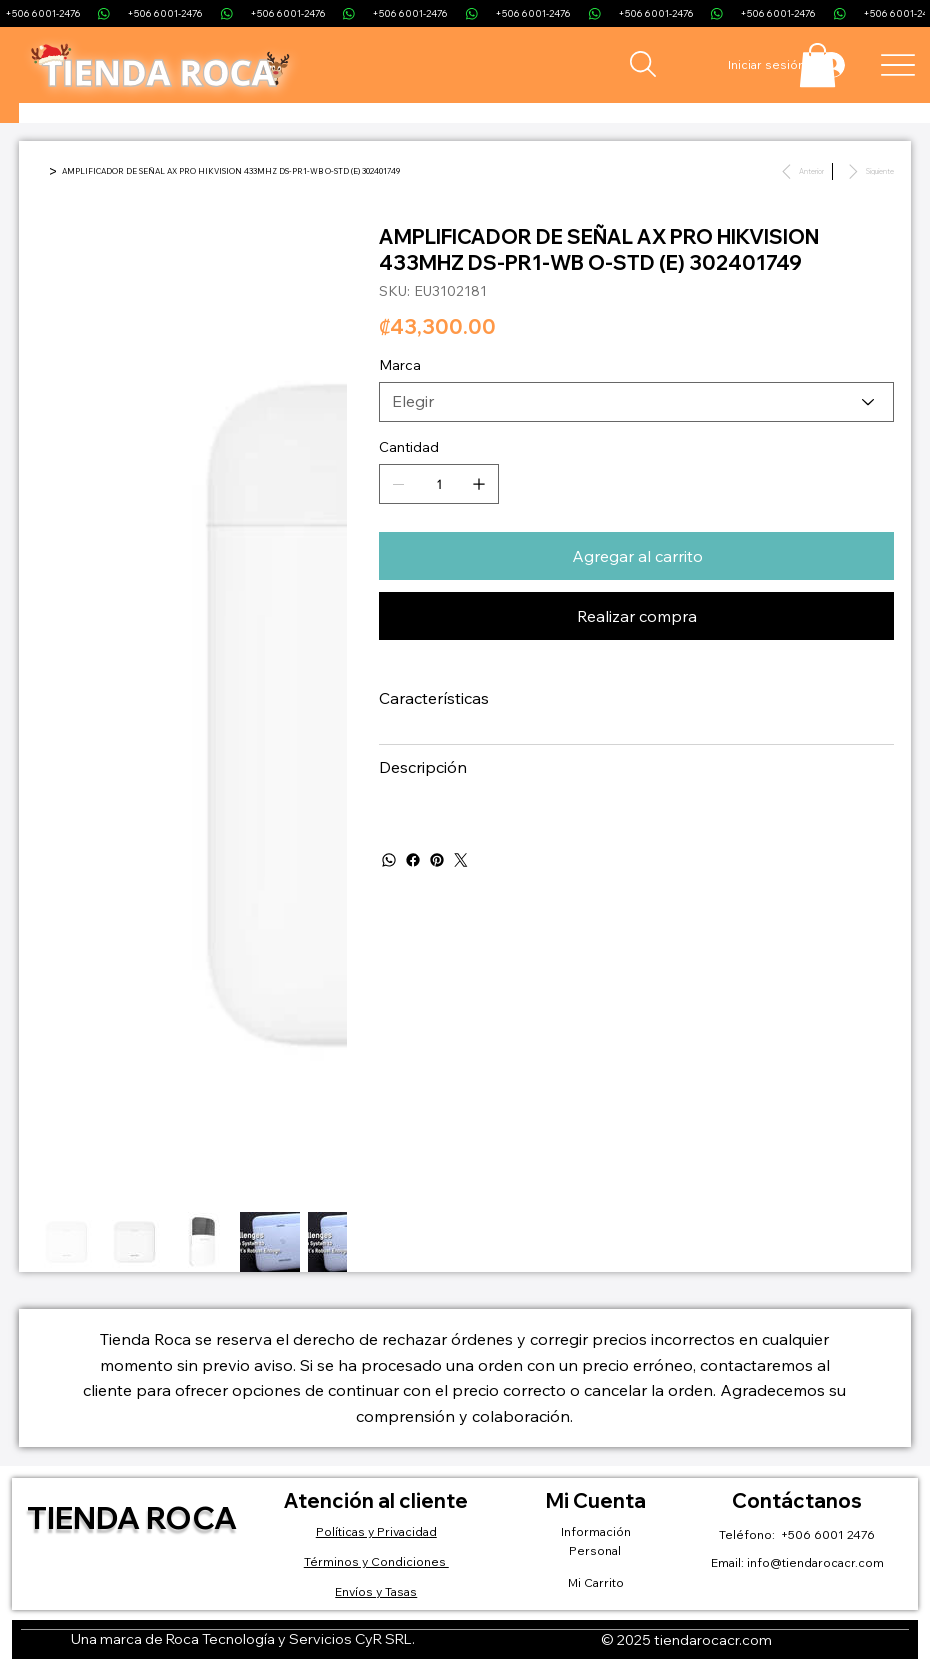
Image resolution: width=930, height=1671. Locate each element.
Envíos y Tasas (376, 1591)
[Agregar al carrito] (636, 556)
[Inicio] (40, 171)
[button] (817, 65)
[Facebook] (413, 860)
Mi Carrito (596, 1582)
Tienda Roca (132, 1518)
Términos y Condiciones (376, 1561)
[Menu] (897, 64)
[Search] (642, 64)
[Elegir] (636, 402)
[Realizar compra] (636, 616)
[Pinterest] (437, 860)
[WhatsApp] (389, 860)
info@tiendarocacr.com (815, 1562)
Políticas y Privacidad (376, 1531)
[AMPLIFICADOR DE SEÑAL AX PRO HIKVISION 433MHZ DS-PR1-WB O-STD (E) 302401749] (231, 171)
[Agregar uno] (479, 484)
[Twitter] (461, 860)
